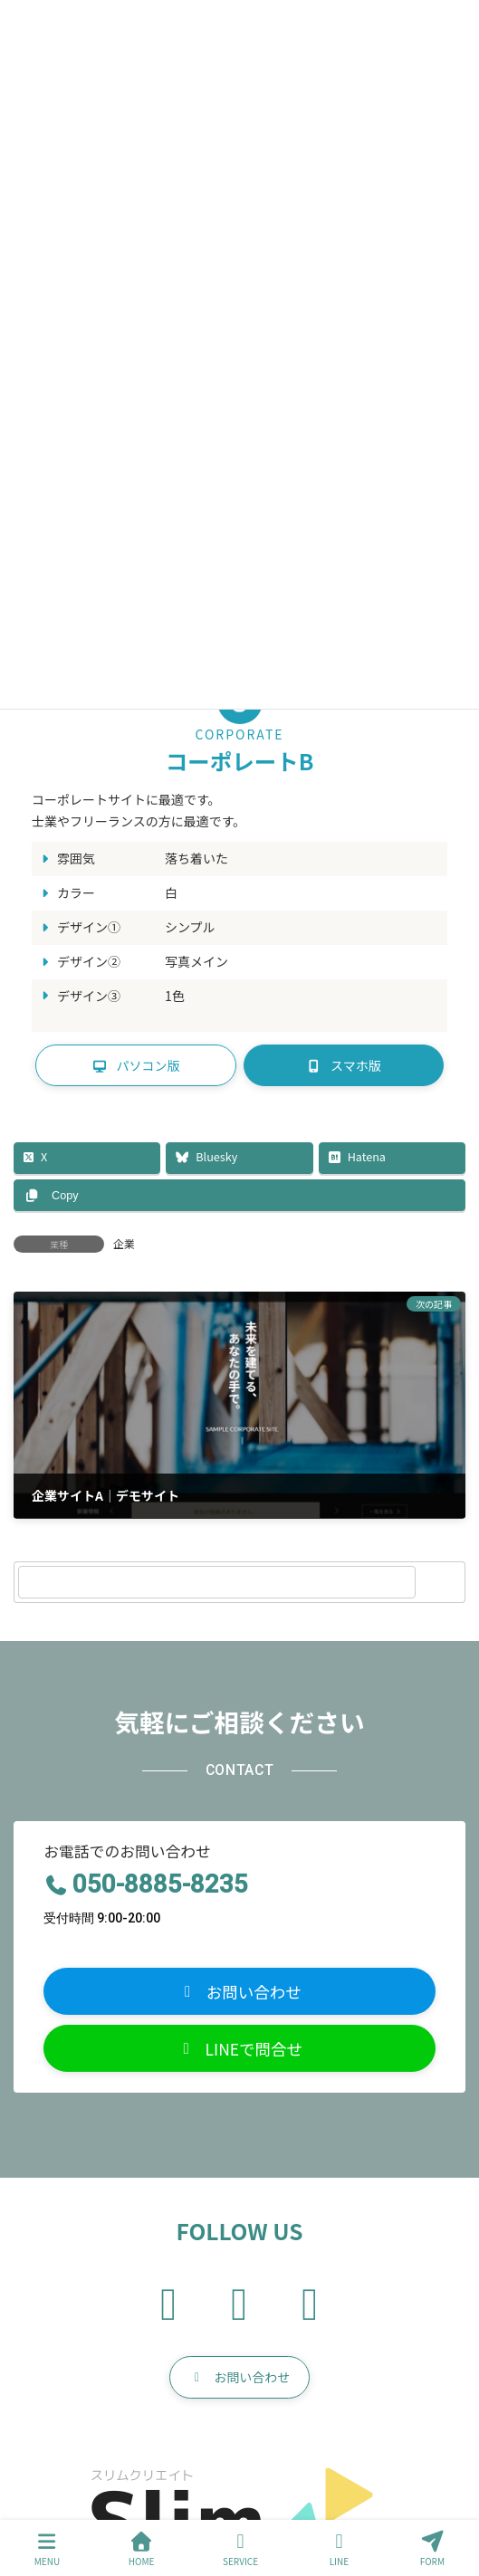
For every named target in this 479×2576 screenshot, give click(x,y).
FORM (432, 2549)
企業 (124, 1243)
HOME (142, 2549)
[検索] (443, 1582)
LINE (339, 2549)
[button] (135, 1065)
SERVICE (240, 2549)
